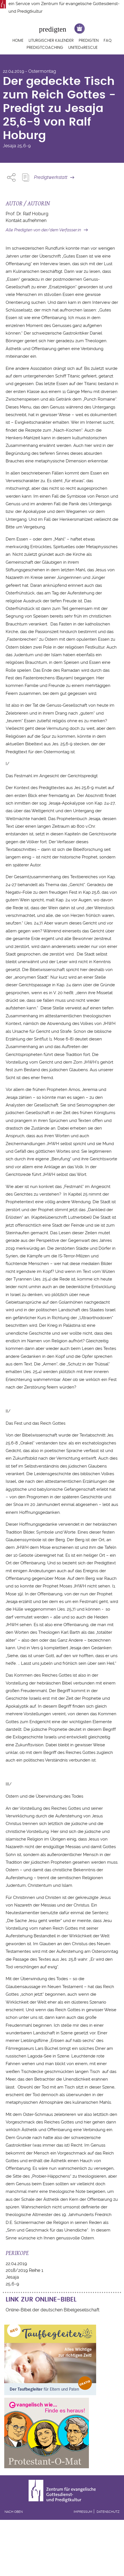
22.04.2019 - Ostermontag (29, 71)
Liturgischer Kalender (51, 41)
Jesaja (9, 145)
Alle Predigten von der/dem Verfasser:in (43, 229)
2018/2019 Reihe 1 (24, 2270)
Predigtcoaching (45, 48)
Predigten (89, 41)
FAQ (108, 41)
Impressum (83, 2512)
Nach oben (14, 2512)
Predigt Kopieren (25, 177)
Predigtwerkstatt (50, 177)
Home (17, 41)
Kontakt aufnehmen (26, 220)
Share (11, 177)
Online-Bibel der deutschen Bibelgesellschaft (52, 2310)
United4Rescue (83, 48)
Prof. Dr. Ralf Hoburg (27, 213)
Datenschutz (108, 2512)
